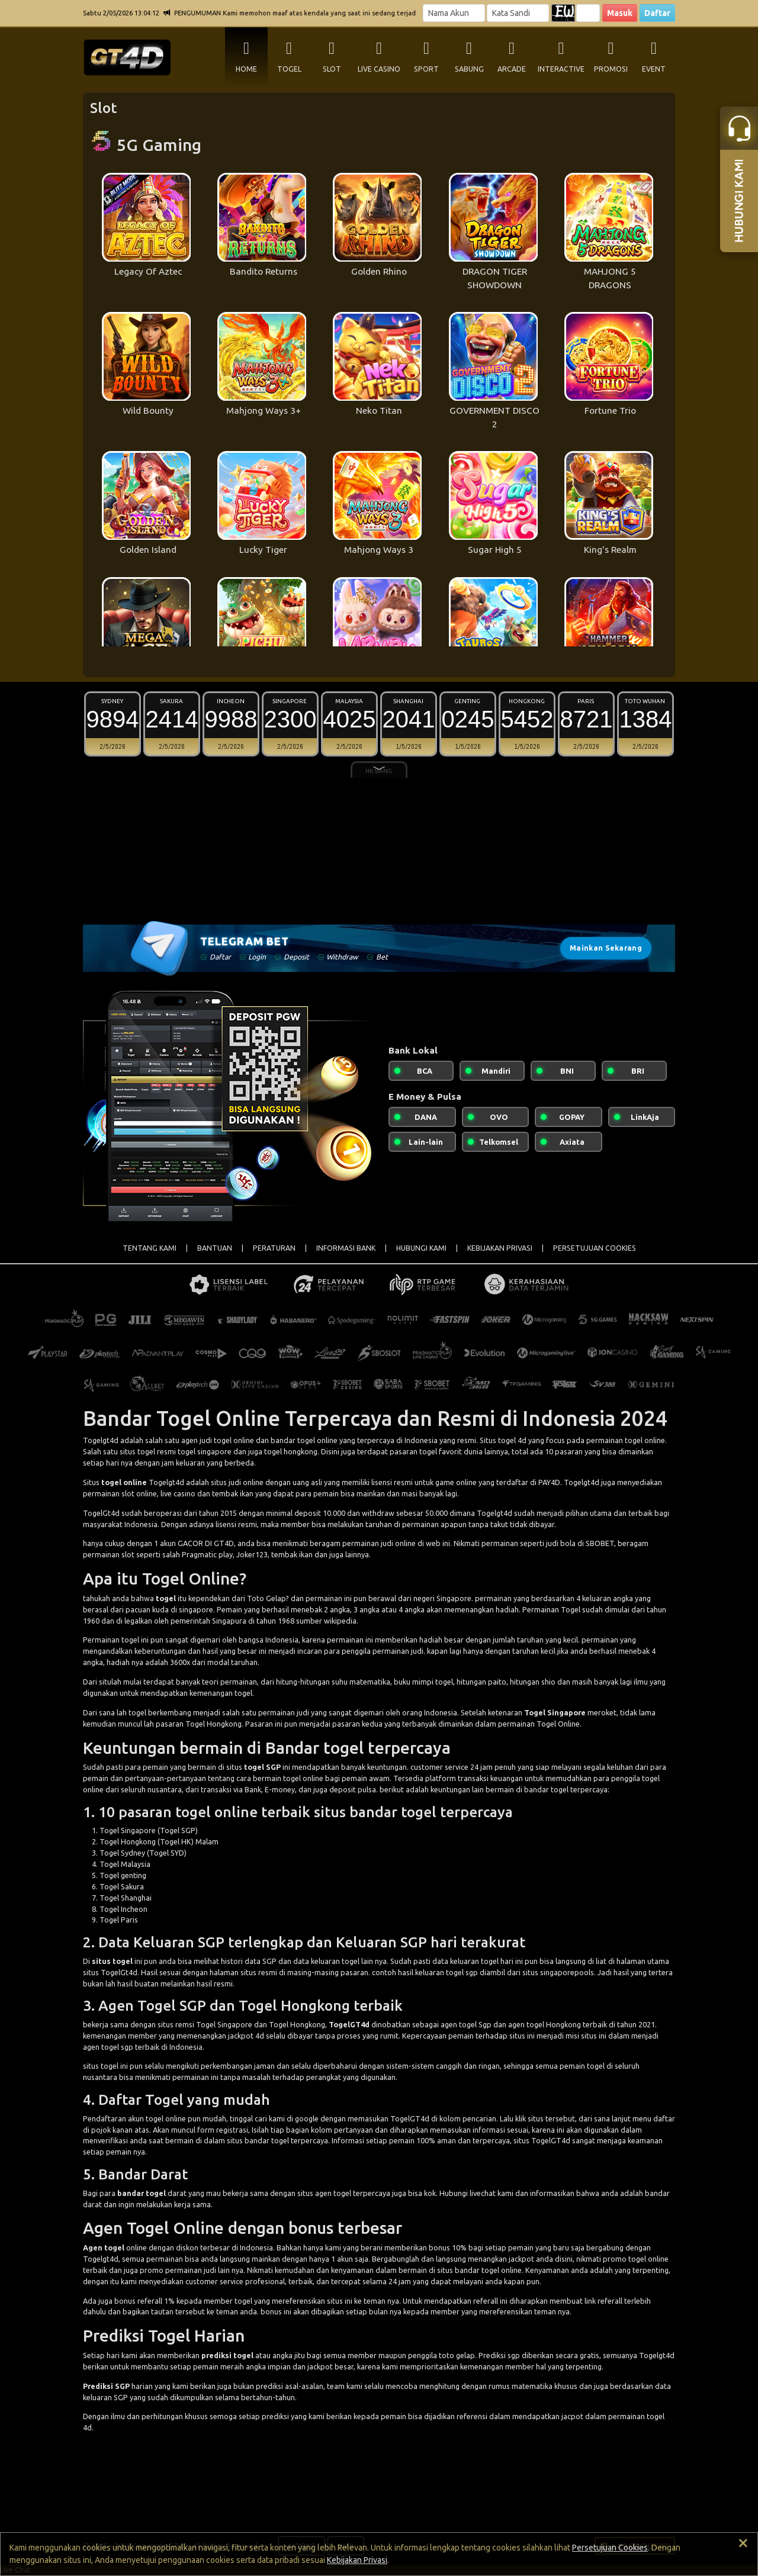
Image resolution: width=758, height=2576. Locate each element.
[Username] (454, 13)
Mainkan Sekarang (606, 948)
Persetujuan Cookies (610, 2547)
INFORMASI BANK (345, 1248)
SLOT (332, 69)
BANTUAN (214, 1248)
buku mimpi (413, 1681)
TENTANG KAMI (149, 1248)
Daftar (657, 13)
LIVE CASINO (379, 69)
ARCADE (511, 69)
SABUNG (469, 69)
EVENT (654, 69)
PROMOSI (611, 69)
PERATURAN (274, 1248)
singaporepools (567, 1972)
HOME (246, 69)
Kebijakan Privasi (357, 2560)
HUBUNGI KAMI (421, 1248)
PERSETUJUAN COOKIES (594, 1248)
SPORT (426, 69)
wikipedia (340, 1621)
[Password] (518, 13)
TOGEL (289, 69)
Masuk (619, 13)
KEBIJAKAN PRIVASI (499, 1248)
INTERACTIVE (561, 69)
